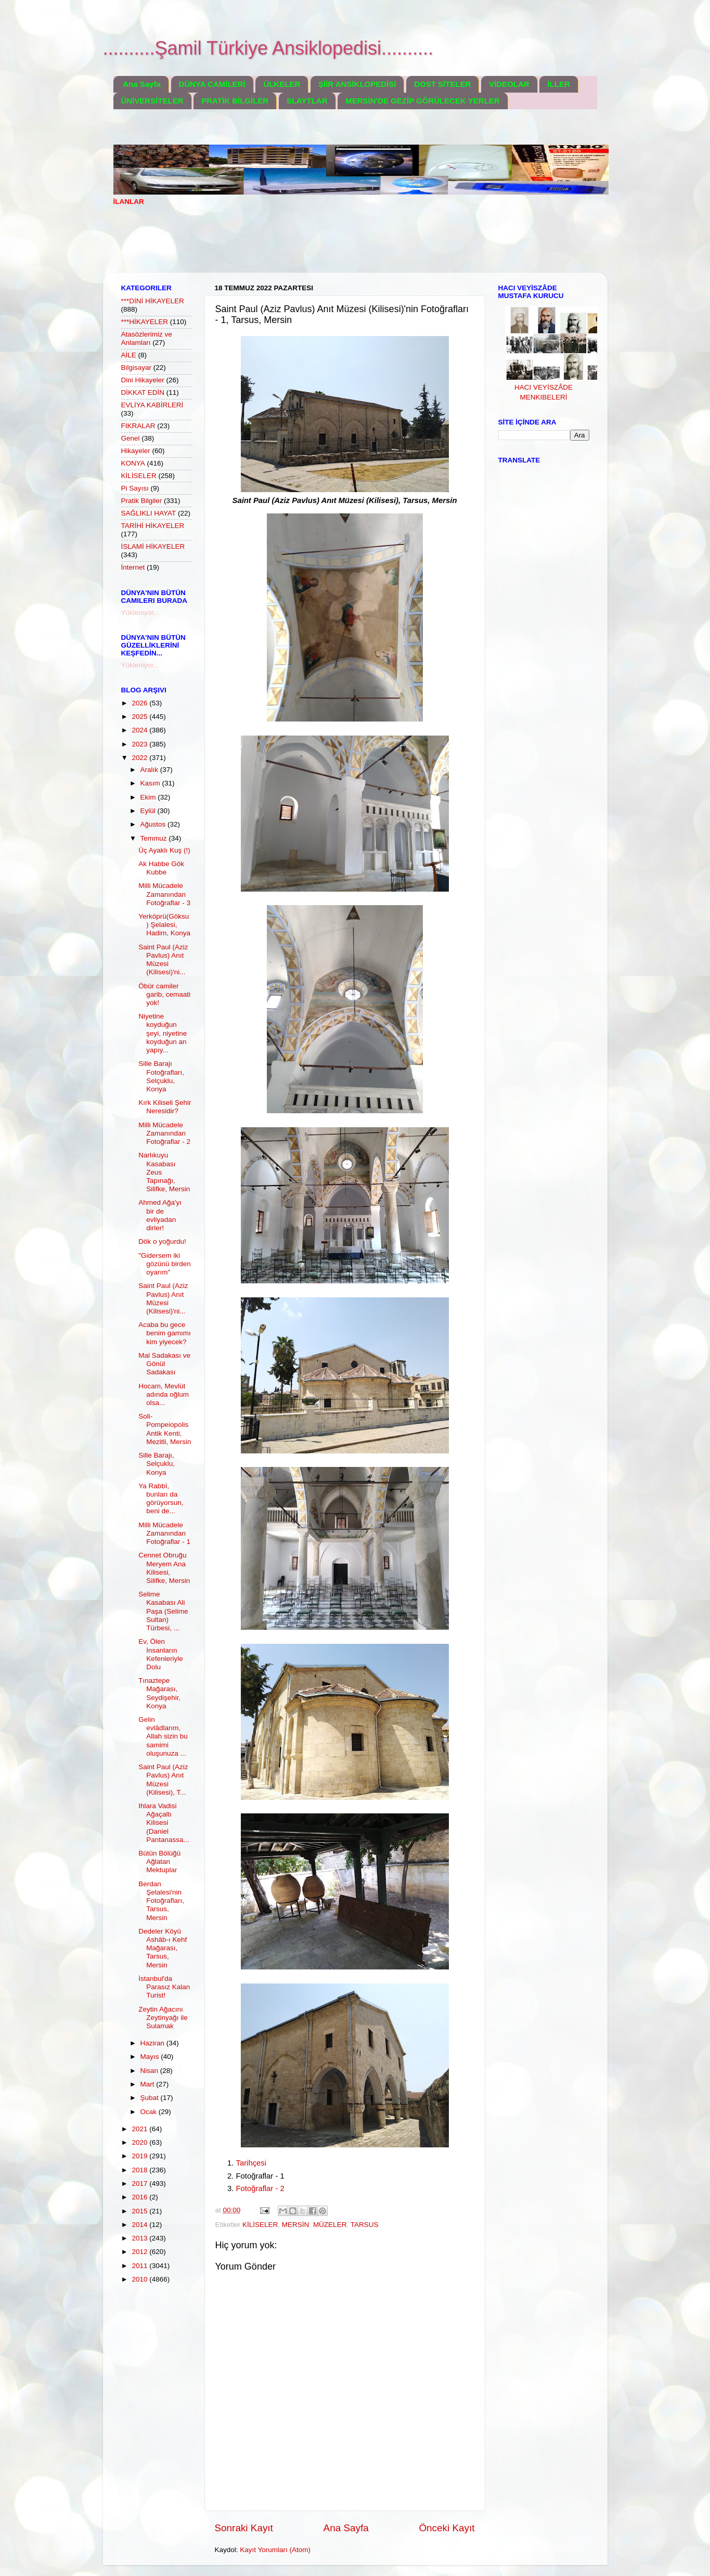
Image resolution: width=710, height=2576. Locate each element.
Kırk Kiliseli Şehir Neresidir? (164, 1107)
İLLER (558, 84)
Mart (148, 2084)
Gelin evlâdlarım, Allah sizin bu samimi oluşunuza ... (163, 1736)
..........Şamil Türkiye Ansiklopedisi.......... (268, 48)
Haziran (153, 2043)
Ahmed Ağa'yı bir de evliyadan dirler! (160, 1215)
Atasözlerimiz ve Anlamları (146, 338)
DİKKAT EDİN (143, 392)
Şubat (150, 2098)
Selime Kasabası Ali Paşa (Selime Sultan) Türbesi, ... (163, 1611)
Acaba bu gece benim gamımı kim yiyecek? (164, 1333)
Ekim (149, 797)
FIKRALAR (138, 426)
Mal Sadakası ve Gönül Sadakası (164, 1363)
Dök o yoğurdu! (162, 1241)
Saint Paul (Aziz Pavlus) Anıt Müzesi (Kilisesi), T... (163, 1779)
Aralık (150, 770)
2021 (140, 2129)
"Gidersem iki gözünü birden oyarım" (164, 1264)
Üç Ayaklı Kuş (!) (164, 850)
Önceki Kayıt (446, 2527)
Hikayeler (135, 451)
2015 (140, 2211)
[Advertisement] (302, 246)
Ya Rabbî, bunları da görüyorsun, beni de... (160, 1498)
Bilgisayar (136, 367)
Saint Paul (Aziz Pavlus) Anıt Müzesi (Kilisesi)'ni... (163, 959)
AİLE (128, 355)
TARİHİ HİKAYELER (153, 526)
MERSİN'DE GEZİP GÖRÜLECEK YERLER (422, 100)
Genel (130, 438)
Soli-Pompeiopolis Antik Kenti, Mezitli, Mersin (164, 1429)
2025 (140, 716)
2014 (140, 2225)
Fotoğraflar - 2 (260, 2188)
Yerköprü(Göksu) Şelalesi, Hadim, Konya (164, 924)
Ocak (149, 2112)
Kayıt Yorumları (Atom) (275, 2550)
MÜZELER (330, 2225)
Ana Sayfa (142, 84)
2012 (140, 2252)
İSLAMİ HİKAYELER (153, 546)
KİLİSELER (260, 2225)
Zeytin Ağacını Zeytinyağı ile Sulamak (163, 2017)
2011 (140, 2266)
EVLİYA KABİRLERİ (152, 405)
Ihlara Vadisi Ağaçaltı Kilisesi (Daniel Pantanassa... (163, 1823)
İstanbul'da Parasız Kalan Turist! (164, 1987)
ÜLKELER (281, 84)
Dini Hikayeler (142, 380)
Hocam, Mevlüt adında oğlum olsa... (163, 1394)
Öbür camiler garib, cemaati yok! (164, 994)
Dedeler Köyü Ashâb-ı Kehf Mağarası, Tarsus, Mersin (162, 1948)
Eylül (149, 811)
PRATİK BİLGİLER (234, 100)
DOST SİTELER (442, 84)
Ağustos (154, 824)
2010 (140, 2279)
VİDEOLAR (509, 84)
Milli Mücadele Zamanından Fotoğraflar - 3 (164, 894)
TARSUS (365, 2225)
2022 (140, 758)
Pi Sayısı (135, 488)
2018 (140, 2170)
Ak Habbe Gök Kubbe (161, 868)
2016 (140, 2197)
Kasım (151, 783)
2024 (140, 730)
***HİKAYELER (145, 322)
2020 (140, 2142)
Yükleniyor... (140, 612)
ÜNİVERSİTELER (152, 100)
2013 (140, 2238)
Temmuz (154, 838)
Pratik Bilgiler (141, 501)
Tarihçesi (251, 2163)
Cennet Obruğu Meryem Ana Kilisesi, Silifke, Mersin (164, 1568)
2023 (140, 744)
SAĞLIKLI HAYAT (148, 513)
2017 (140, 2183)
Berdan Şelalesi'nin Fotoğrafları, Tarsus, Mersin (161, 1901)
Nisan (150, 2071)
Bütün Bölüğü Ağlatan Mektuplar (159, 1861)
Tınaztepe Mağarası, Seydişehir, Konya (159, 1693)
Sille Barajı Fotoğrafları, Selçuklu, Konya (161, 1076)
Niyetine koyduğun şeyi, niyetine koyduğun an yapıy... (162, 1033)
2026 (140, 703)
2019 (140, 2156)
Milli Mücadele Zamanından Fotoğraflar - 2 (164, 1133)
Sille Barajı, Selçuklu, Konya (156, 1463)
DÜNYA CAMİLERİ (212, 84)
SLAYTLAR (307, 100)
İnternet (133, 567)
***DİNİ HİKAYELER (152, 301)
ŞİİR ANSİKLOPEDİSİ (357, 84)
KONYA (133, 463)
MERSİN (295, 2225)
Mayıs (150, 2056)
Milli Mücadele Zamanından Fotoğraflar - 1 (164, 1533)
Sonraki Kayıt (244, 2527)
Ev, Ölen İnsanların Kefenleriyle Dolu (160, 1654)
